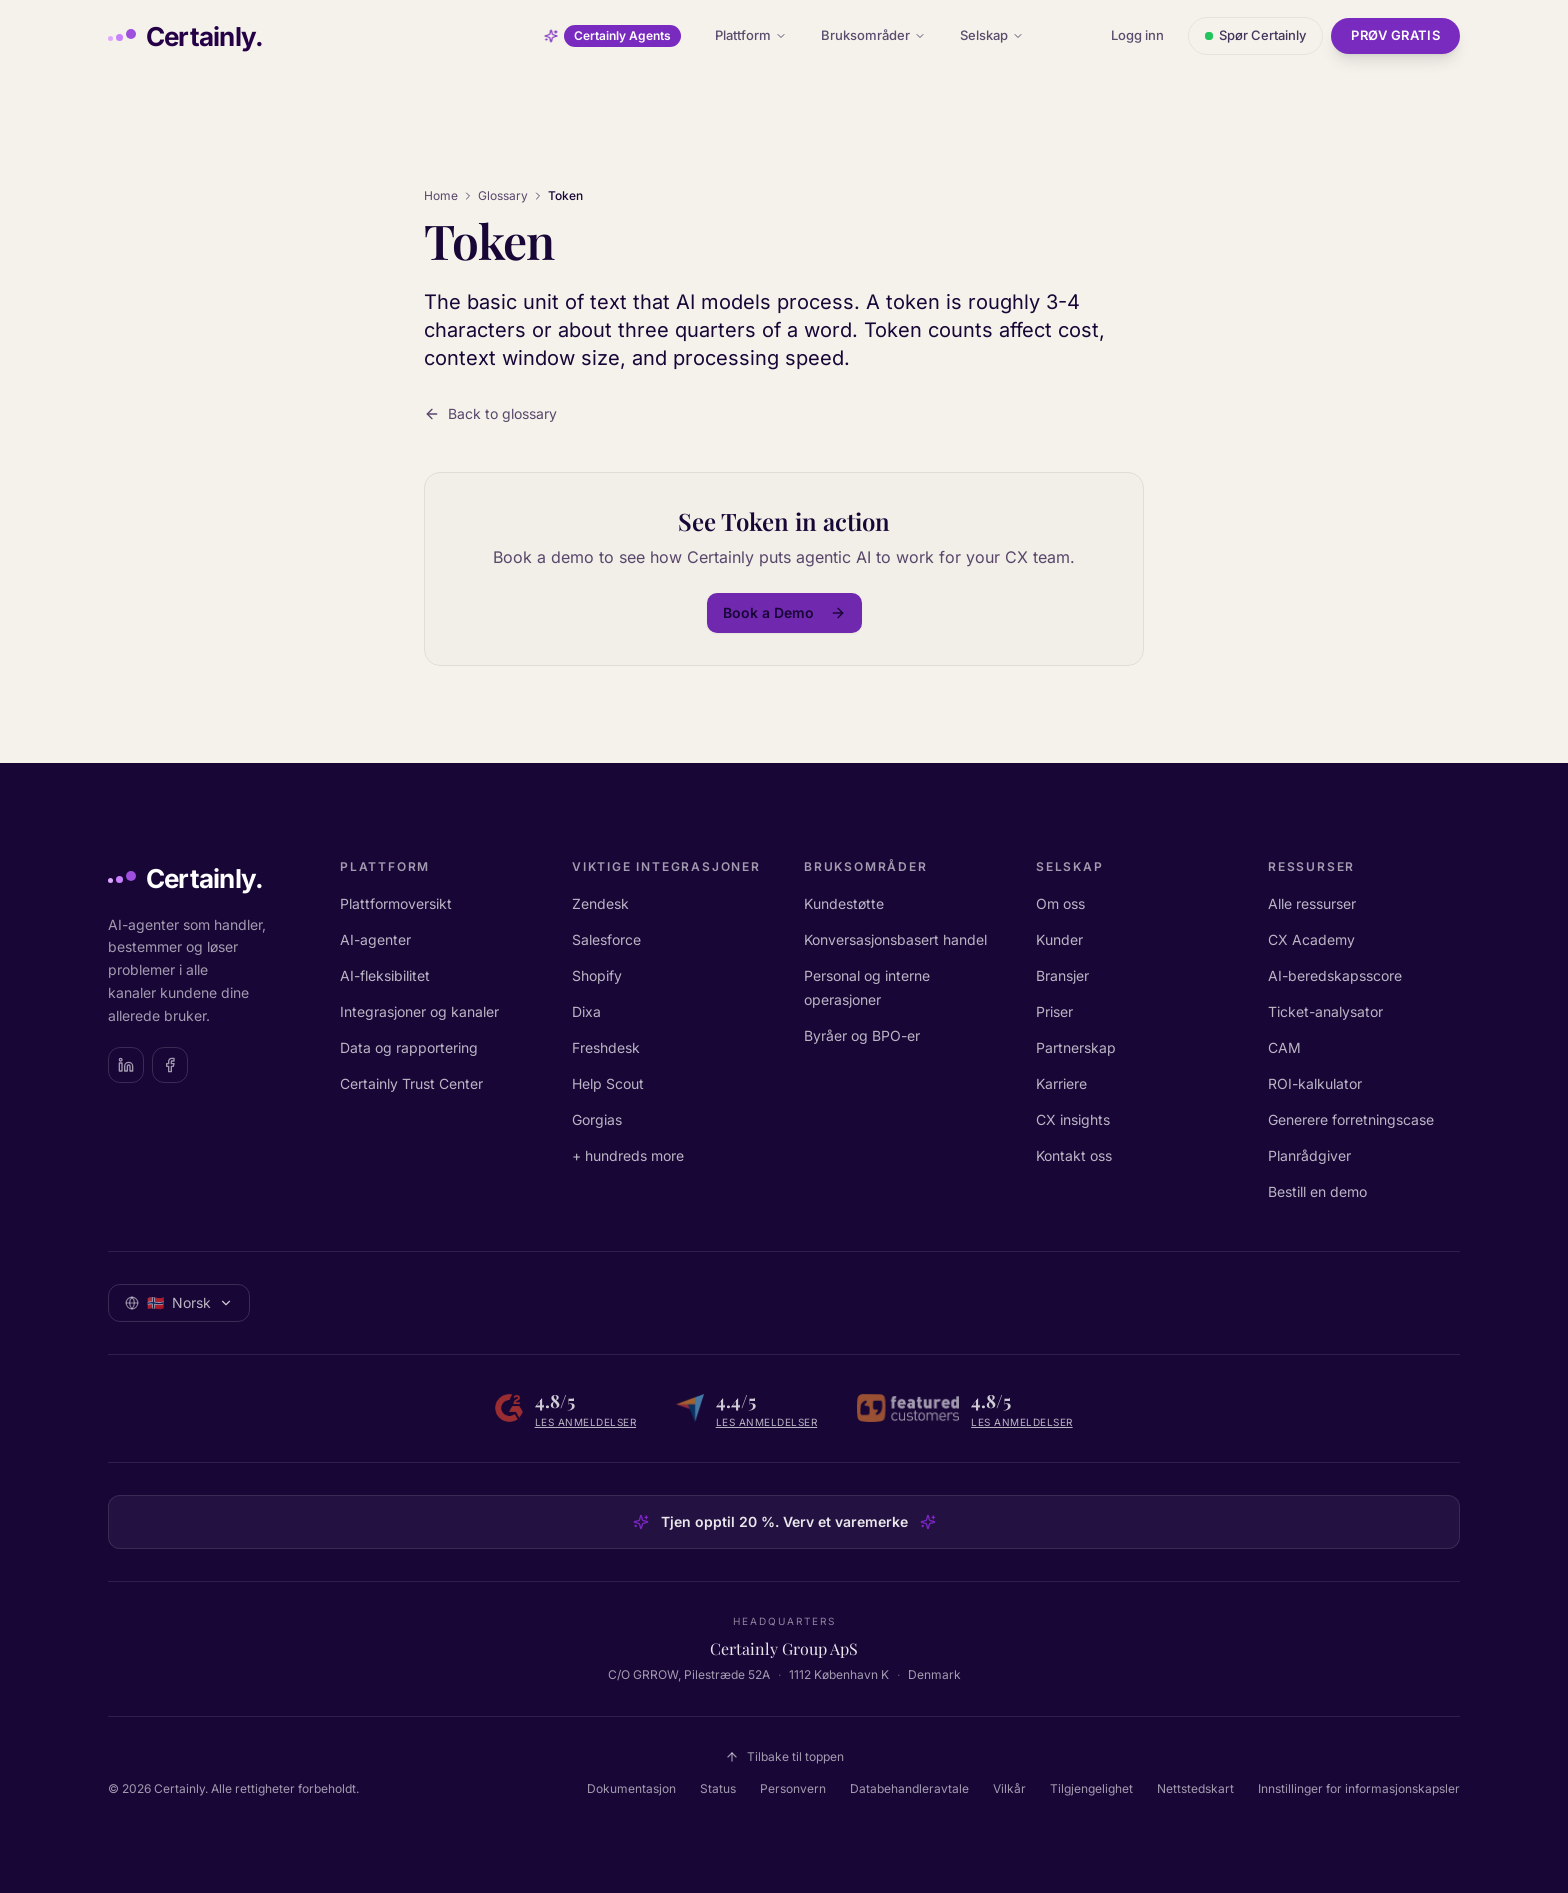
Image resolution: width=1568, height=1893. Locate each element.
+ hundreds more (628, 1155)
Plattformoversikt (396, 903)
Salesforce (606, 939)
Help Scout (608, 1083)
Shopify (597, 975)
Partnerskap (1076, 1047)
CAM (1284, 1047)
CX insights (1073, 1119)
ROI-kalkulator (1315, 1083)
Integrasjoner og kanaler (419, 1011)
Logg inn (1137, 35)
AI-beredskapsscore (1335, 975)
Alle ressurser (1312, 903)
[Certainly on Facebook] (170, 1065)
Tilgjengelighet (1091, 1788)
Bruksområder (873, 35)
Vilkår (1009, 1788)
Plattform (751, 35)
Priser (1054, 1011)
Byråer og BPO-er (862, 1035)
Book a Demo (784, 612)
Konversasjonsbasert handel (895, 939)
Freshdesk (606, 1047)
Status (718, 1788)
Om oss (1060, 903)
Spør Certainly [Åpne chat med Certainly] (1255, 35)
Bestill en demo (1317, 1191)
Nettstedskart (1195, 1788)
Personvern (793, 1788)
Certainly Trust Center (411, 1083)
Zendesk (600, 903)
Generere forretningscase (1351, 1119)
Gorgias (597, 1119)
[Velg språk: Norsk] (179, 1303)
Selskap (992, 35)
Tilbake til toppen (784, 1756)
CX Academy (1311, 939)
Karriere (1061, 1083)
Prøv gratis (1395, 35)
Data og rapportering (409, 1047)
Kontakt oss (1074, 1155)
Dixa (586, 1011)
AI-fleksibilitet (385, 975)
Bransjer (1062, 975)
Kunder (1059, 939)
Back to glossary (490, 413)
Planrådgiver (1309, 1155)
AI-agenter (375, 939)
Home (441, 195)
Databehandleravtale (909, 1788)
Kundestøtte (844, 903)
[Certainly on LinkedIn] (126, 1065)
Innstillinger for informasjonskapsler (1359, 1788)
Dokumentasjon (631, 1788)
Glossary (503, 195)
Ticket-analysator (1325, 1011)
